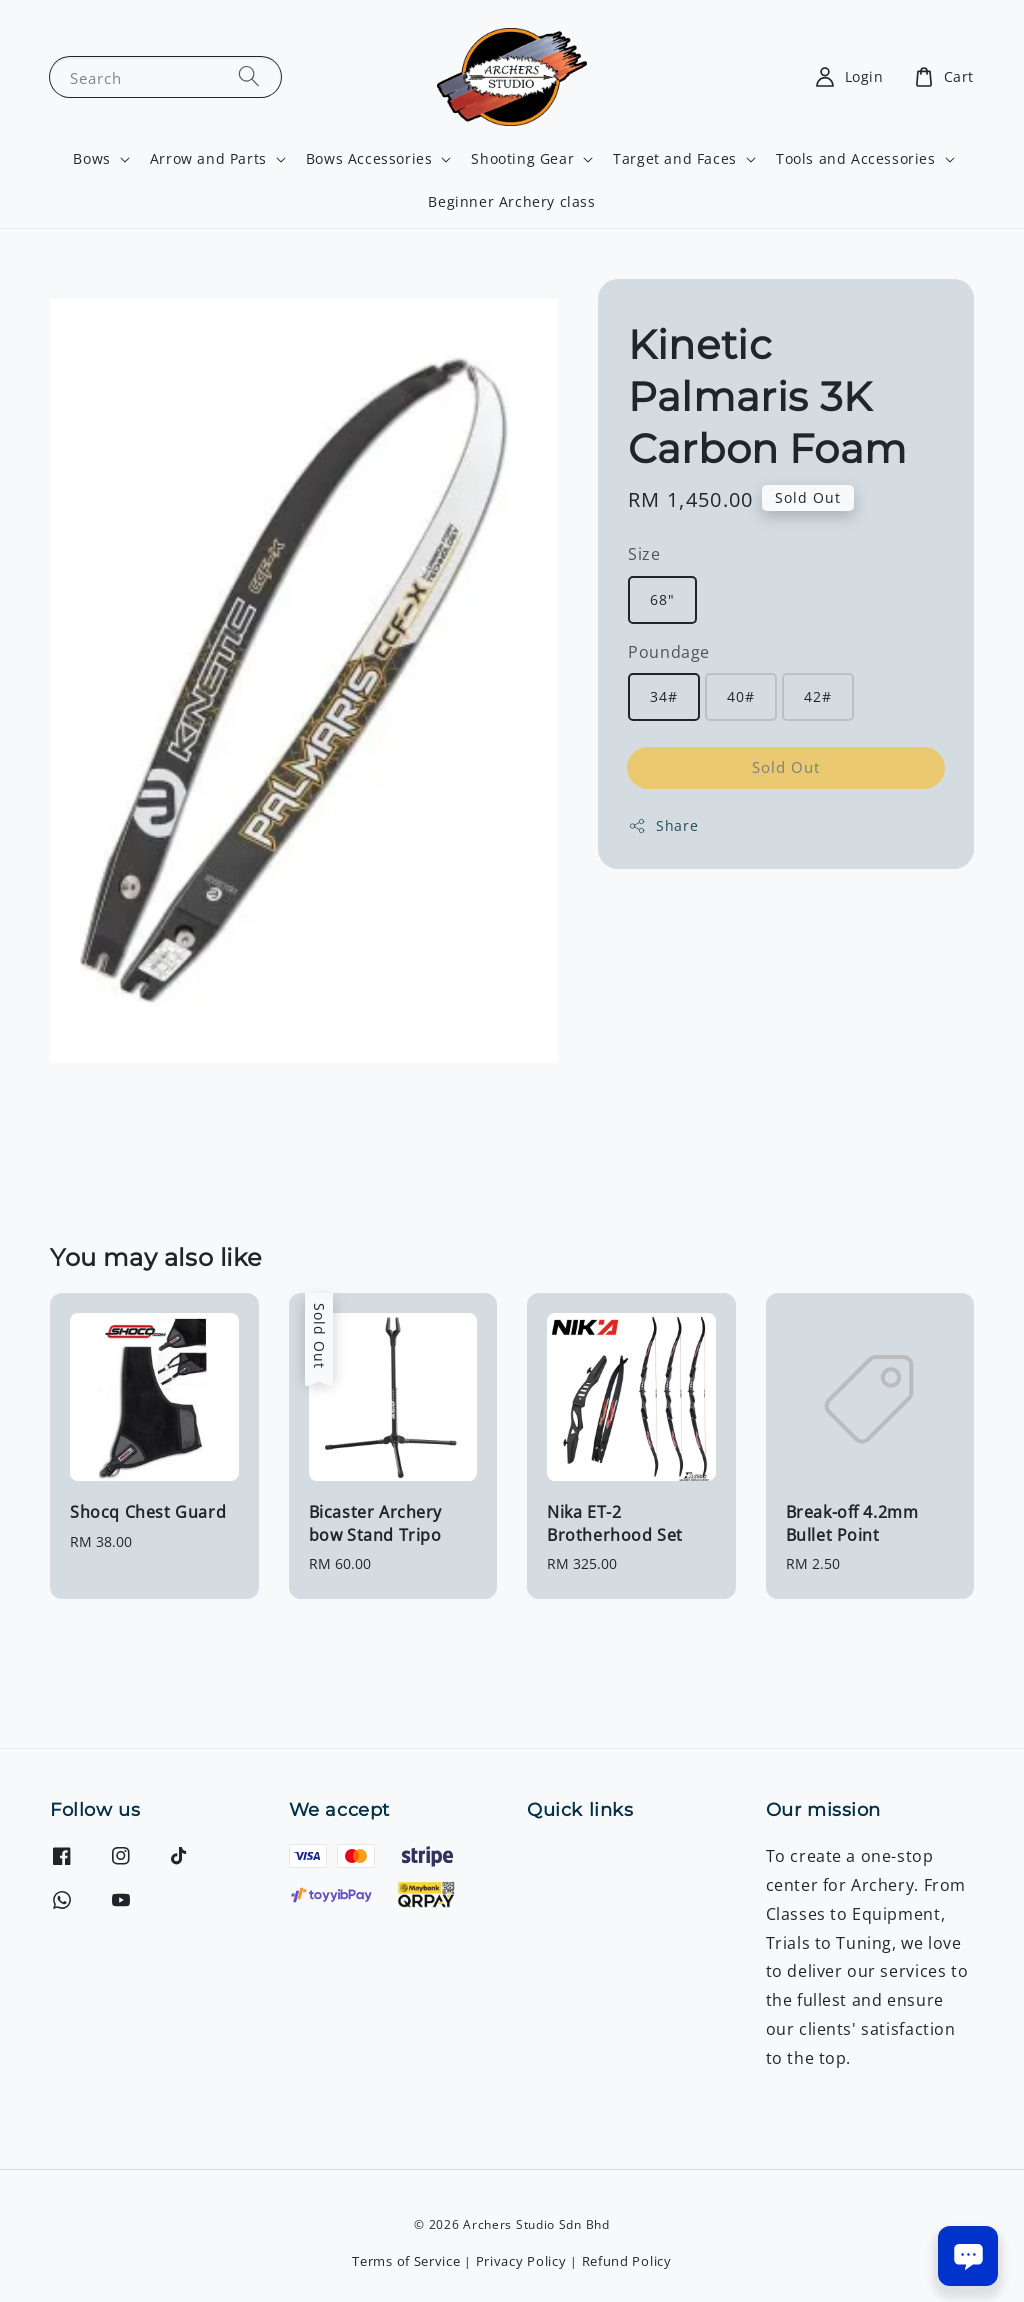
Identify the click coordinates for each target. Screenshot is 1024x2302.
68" (662, 599)
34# (664, 696)
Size (644, 554)
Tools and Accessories (856, 159)
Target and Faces (675, 159)
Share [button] (663, 825)
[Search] (249, 76)
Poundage (669, 652)
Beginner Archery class (511, 201)
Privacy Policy (521, 2261)
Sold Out (786, 767)
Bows (91, 159)
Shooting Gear (522, 159)
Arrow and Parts (208, 159)
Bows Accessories (369, 159)
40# (741, 696)
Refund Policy (627, 2261)
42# (818, 696)
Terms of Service (406, 2261)
